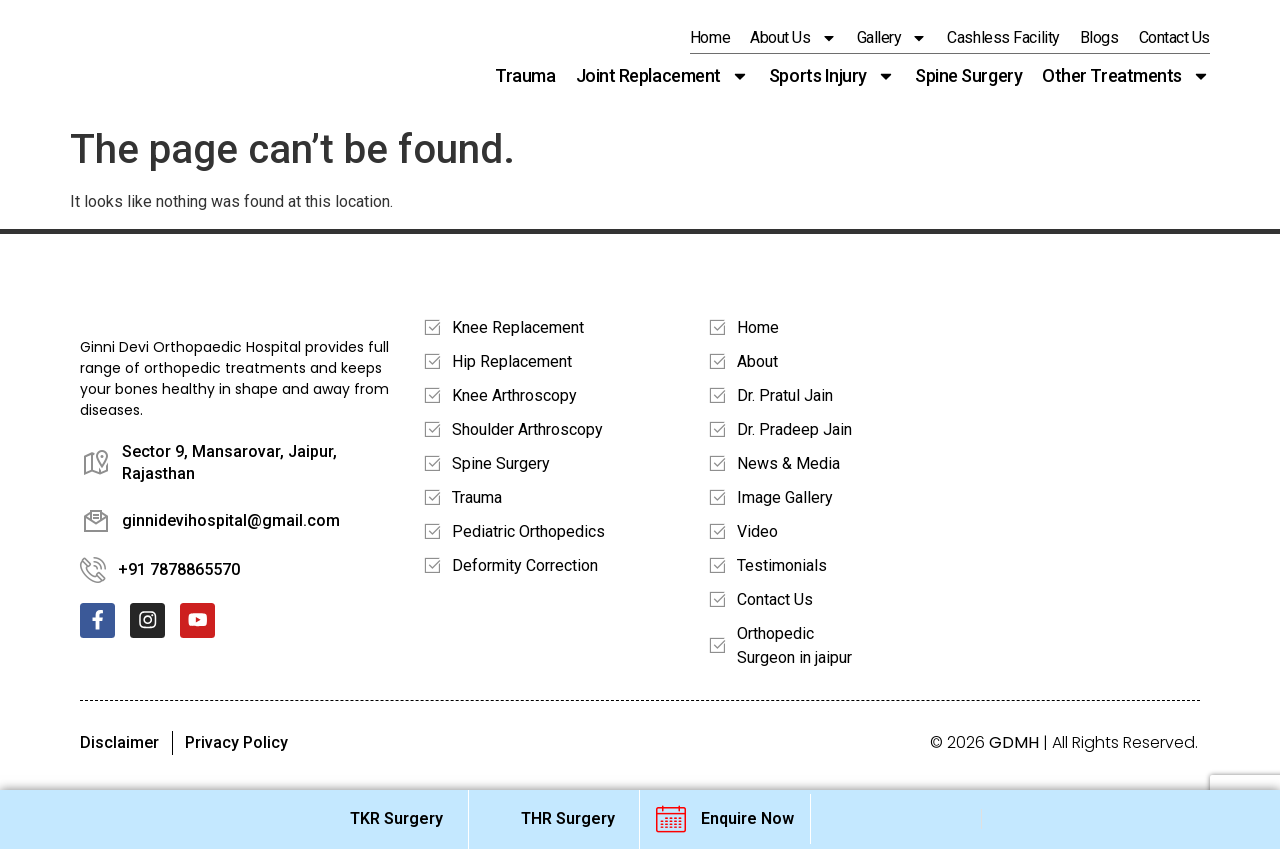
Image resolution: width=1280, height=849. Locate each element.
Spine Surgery (968, 75)
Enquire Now (747, 818)
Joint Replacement (662, 76)
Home (710, 37)
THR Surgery (568, 818)
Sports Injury (832, 76)
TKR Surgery (396, 818)
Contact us (1175, 37)
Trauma (525, 75)
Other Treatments (1126, 76)
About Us (793, 38)
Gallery (892, 38)
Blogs (1099, 37)
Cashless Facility (1003, 37)
